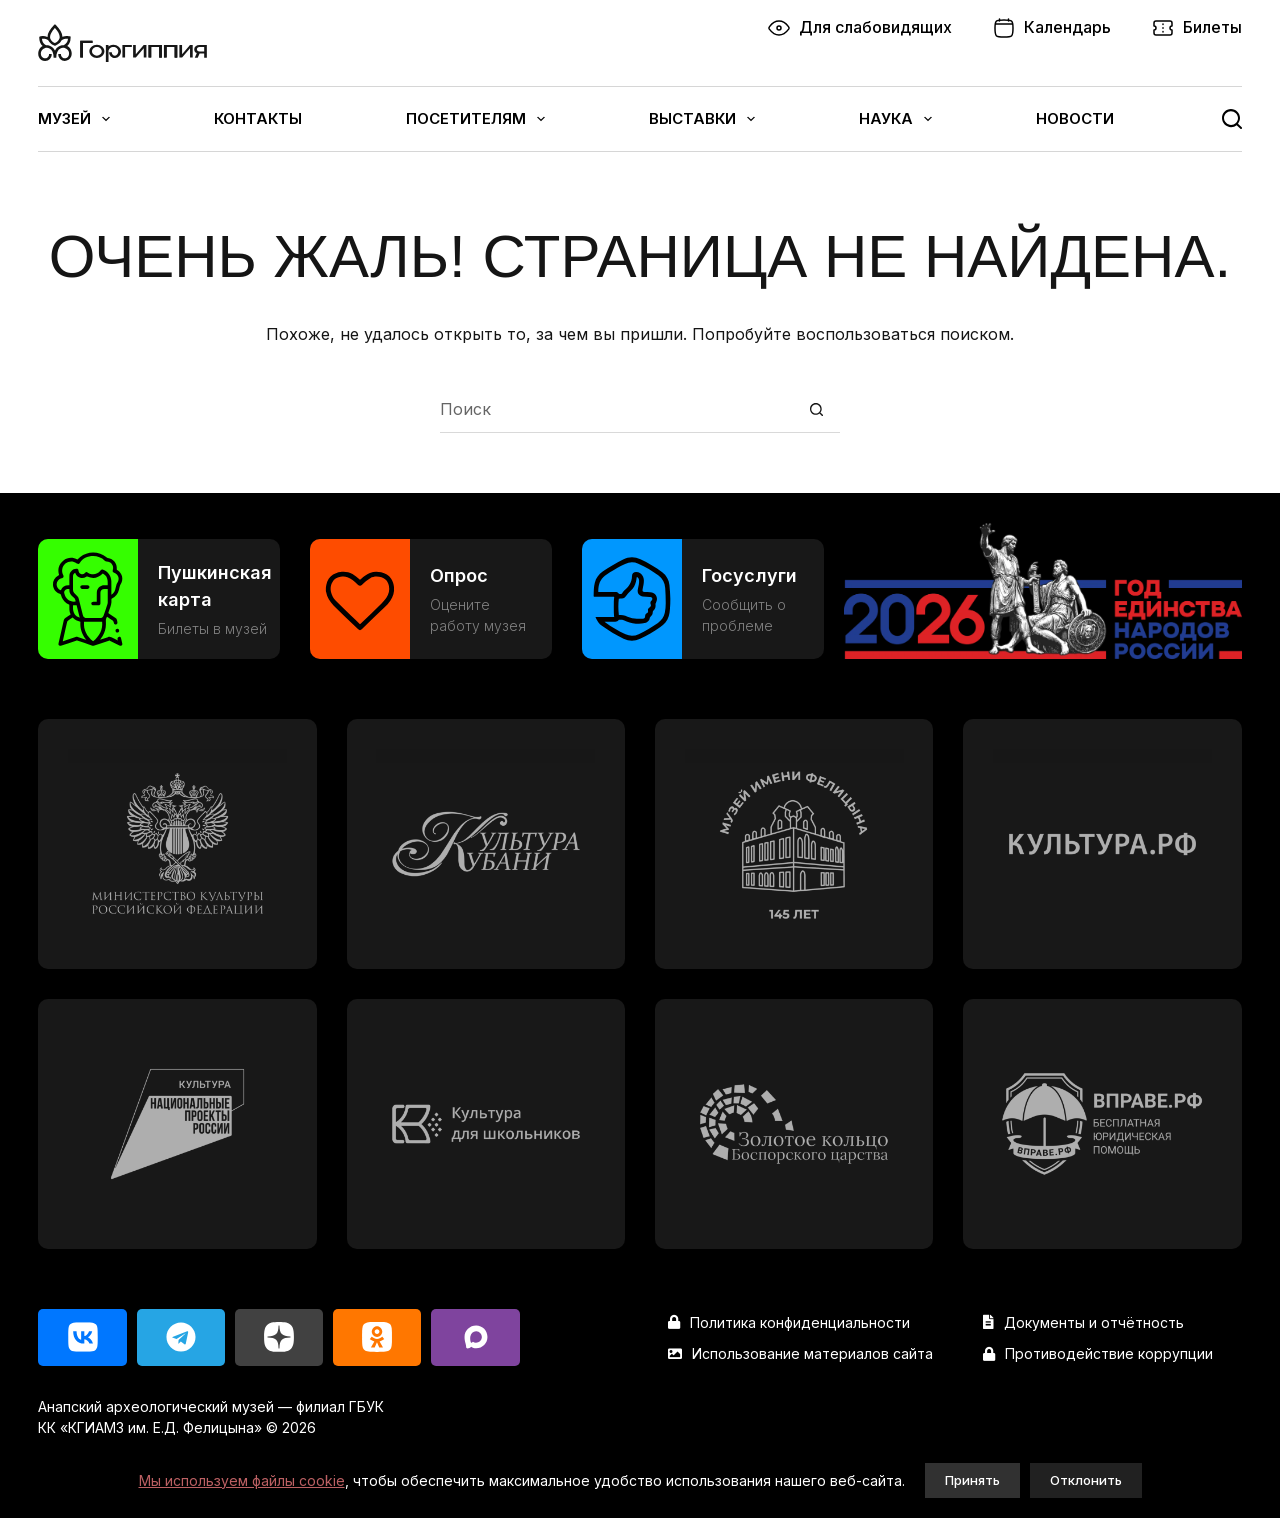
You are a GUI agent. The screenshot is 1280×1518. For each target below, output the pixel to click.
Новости (1075, 118)
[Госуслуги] (703, 599)
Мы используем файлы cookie (242, 1480)
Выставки (702, 119)
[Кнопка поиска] (816, 409)
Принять (972, 1480)
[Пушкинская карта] (159, 599)
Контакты (258, 118)
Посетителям (475, 119)
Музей (74, 119)
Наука (895, 119)
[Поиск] (1232, 119)
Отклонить (1086, 1480)
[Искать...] (616, 409)
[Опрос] (431, 599)
